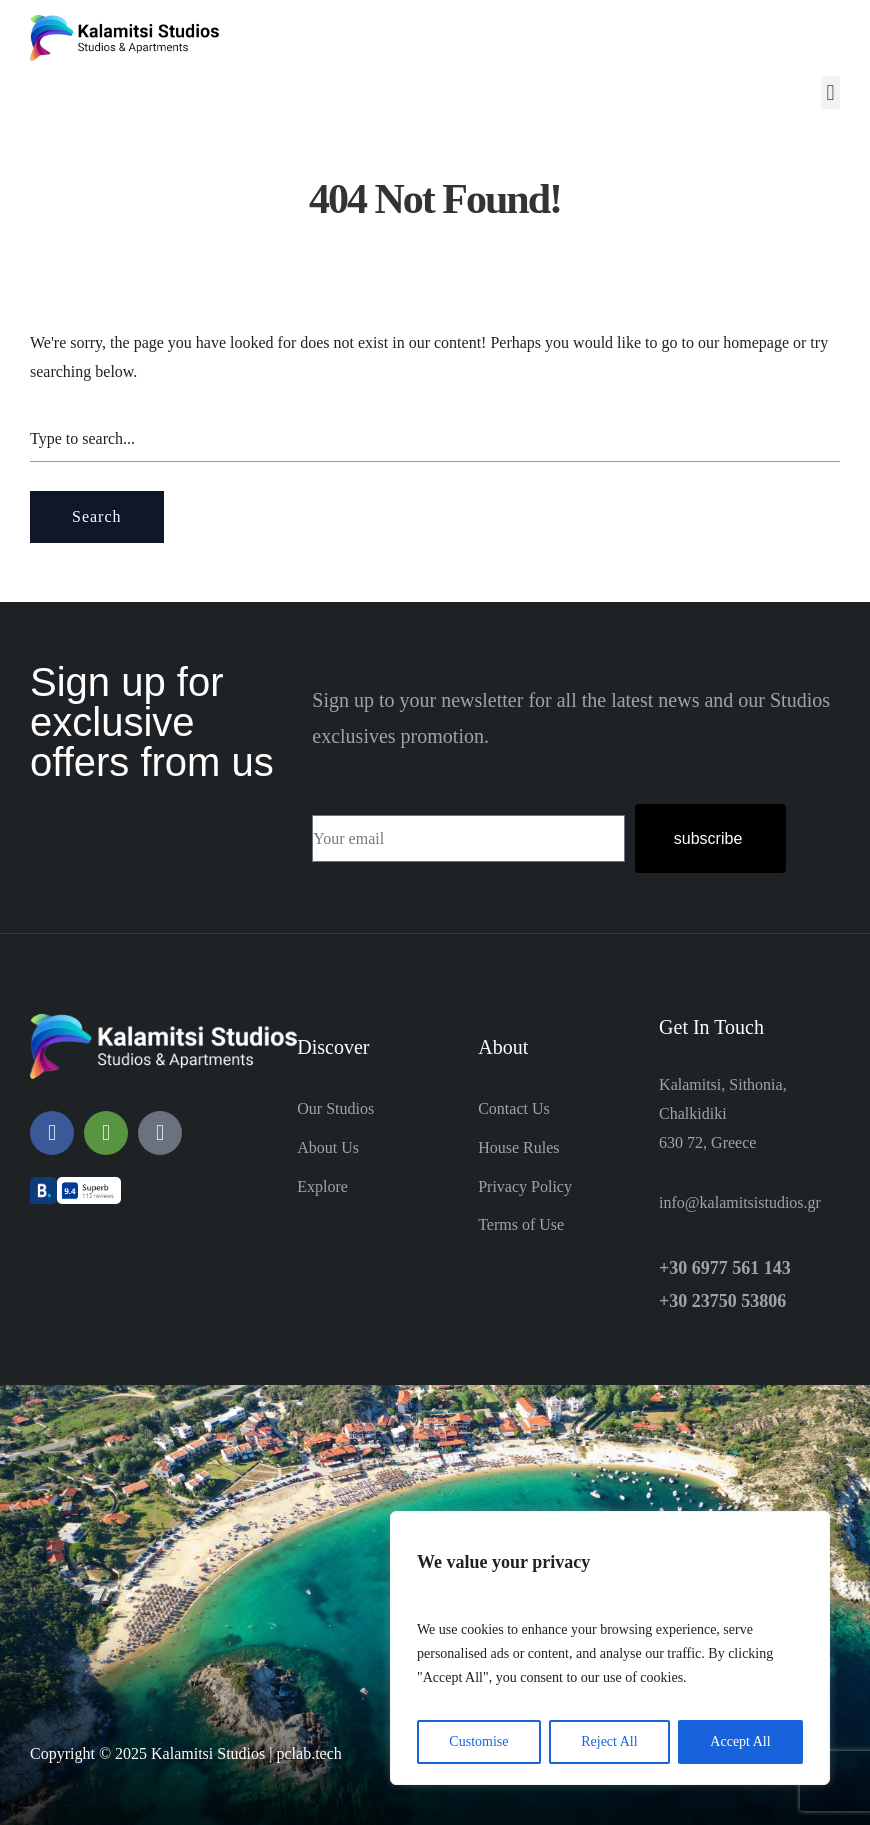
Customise (478, 1741)
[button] (830, 92)
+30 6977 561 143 (725, 1268)
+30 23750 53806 (722, 1301)
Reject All (609, 1741)
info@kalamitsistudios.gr (740, 1202)
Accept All (740, 1741)
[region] (610, 1648)
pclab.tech (308, 1753)
